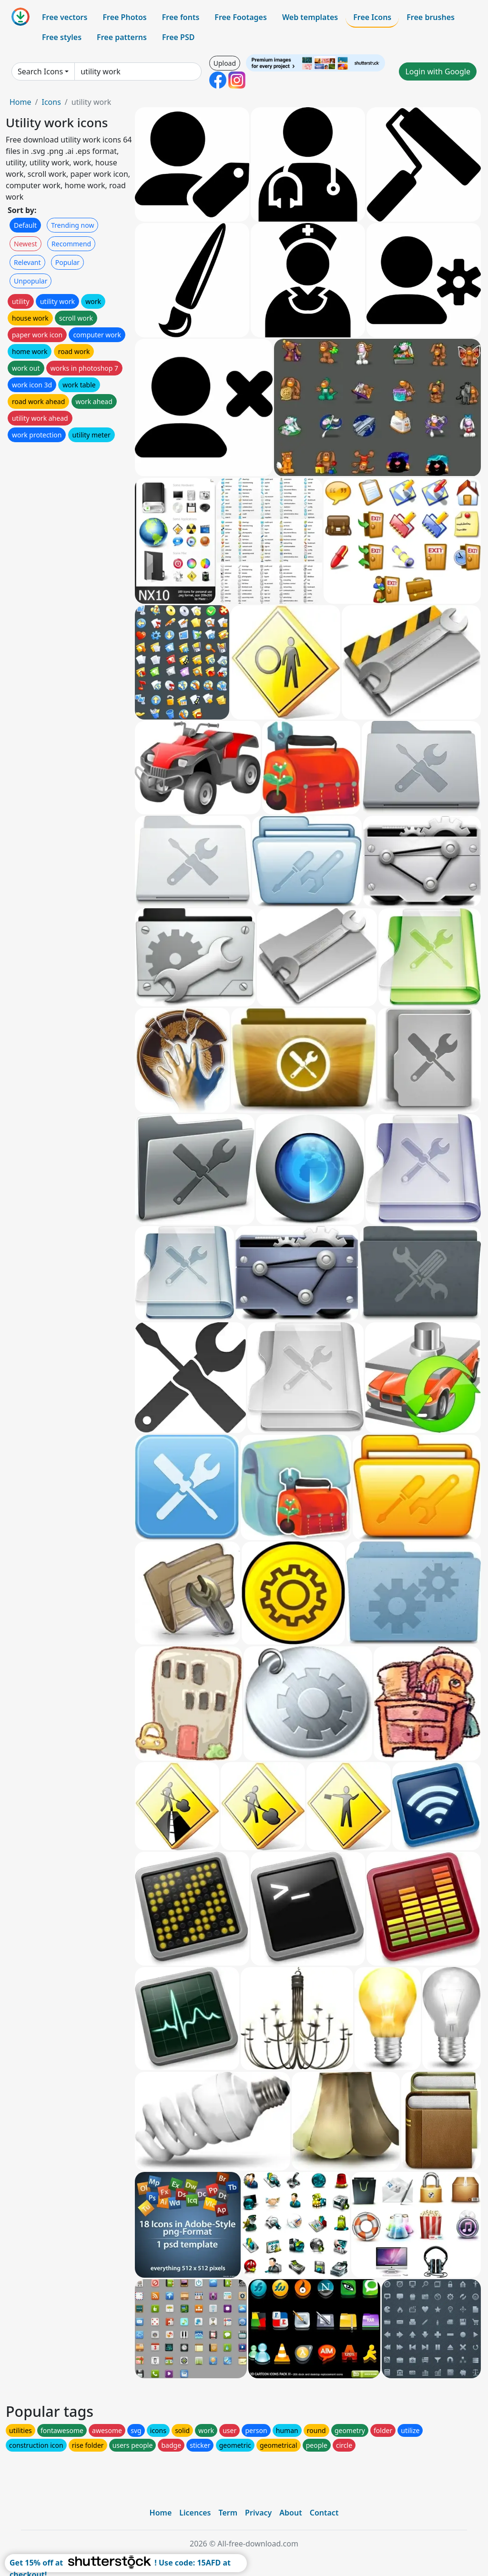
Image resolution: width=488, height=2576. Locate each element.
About (290, 2512)
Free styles (61, 37)
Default (25, 225)
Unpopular (30, 280)
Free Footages (240, 17)
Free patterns (122, 37)
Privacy (258, 2512)
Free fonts (181, 17)
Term (227, 2512)
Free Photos (124, 17)
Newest (25, 243)
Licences (195, 2512)
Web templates (310, 17)
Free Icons (372, 17)
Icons (51, 102)
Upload (225, 63)
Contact (324, 2512)
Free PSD (178, 37)
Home (20, 102)
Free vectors (64, 17)
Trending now (72, 225)
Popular (67, 262)
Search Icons (40, 71)
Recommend (71, 243)
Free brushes (431, 17)
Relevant (27, 262)
